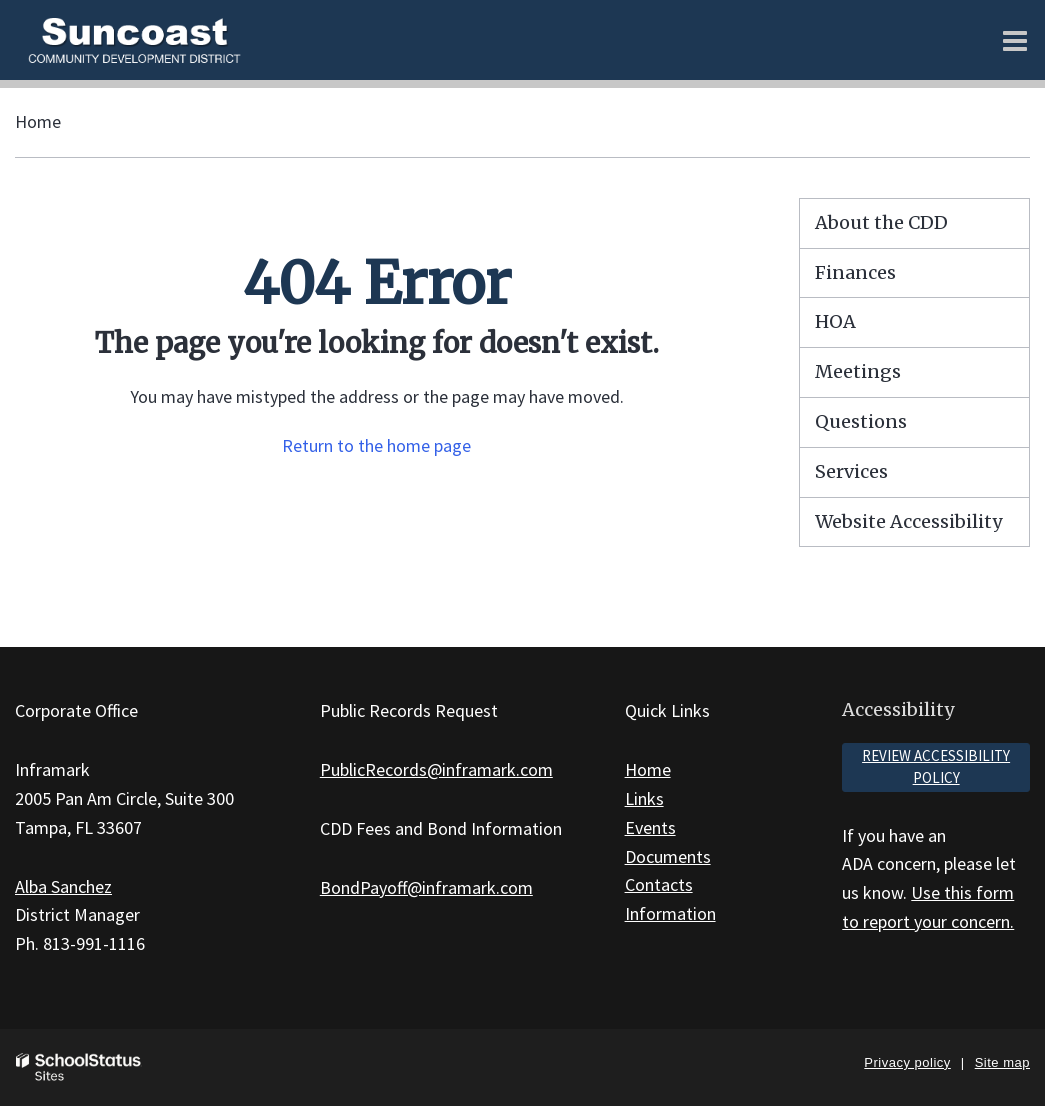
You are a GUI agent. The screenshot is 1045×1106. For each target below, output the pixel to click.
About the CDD (881, 222)
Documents (668, 856)
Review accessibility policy (936, 767)
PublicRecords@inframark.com (436, 769)
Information (670, 913)
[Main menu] (1015, 40)
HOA (835, 321)
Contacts (659, 884)
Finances (855, 272)
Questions (861, 421)
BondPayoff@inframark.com (426, 887)
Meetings (858, 371)
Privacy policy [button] (907, 1062)
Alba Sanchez (63, 886)
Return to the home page (376, 445)
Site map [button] (1002, 1062)
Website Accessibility (908, 521)
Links (644, 798)
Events (650, 827)
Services (851, 471)
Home (38, 121)
